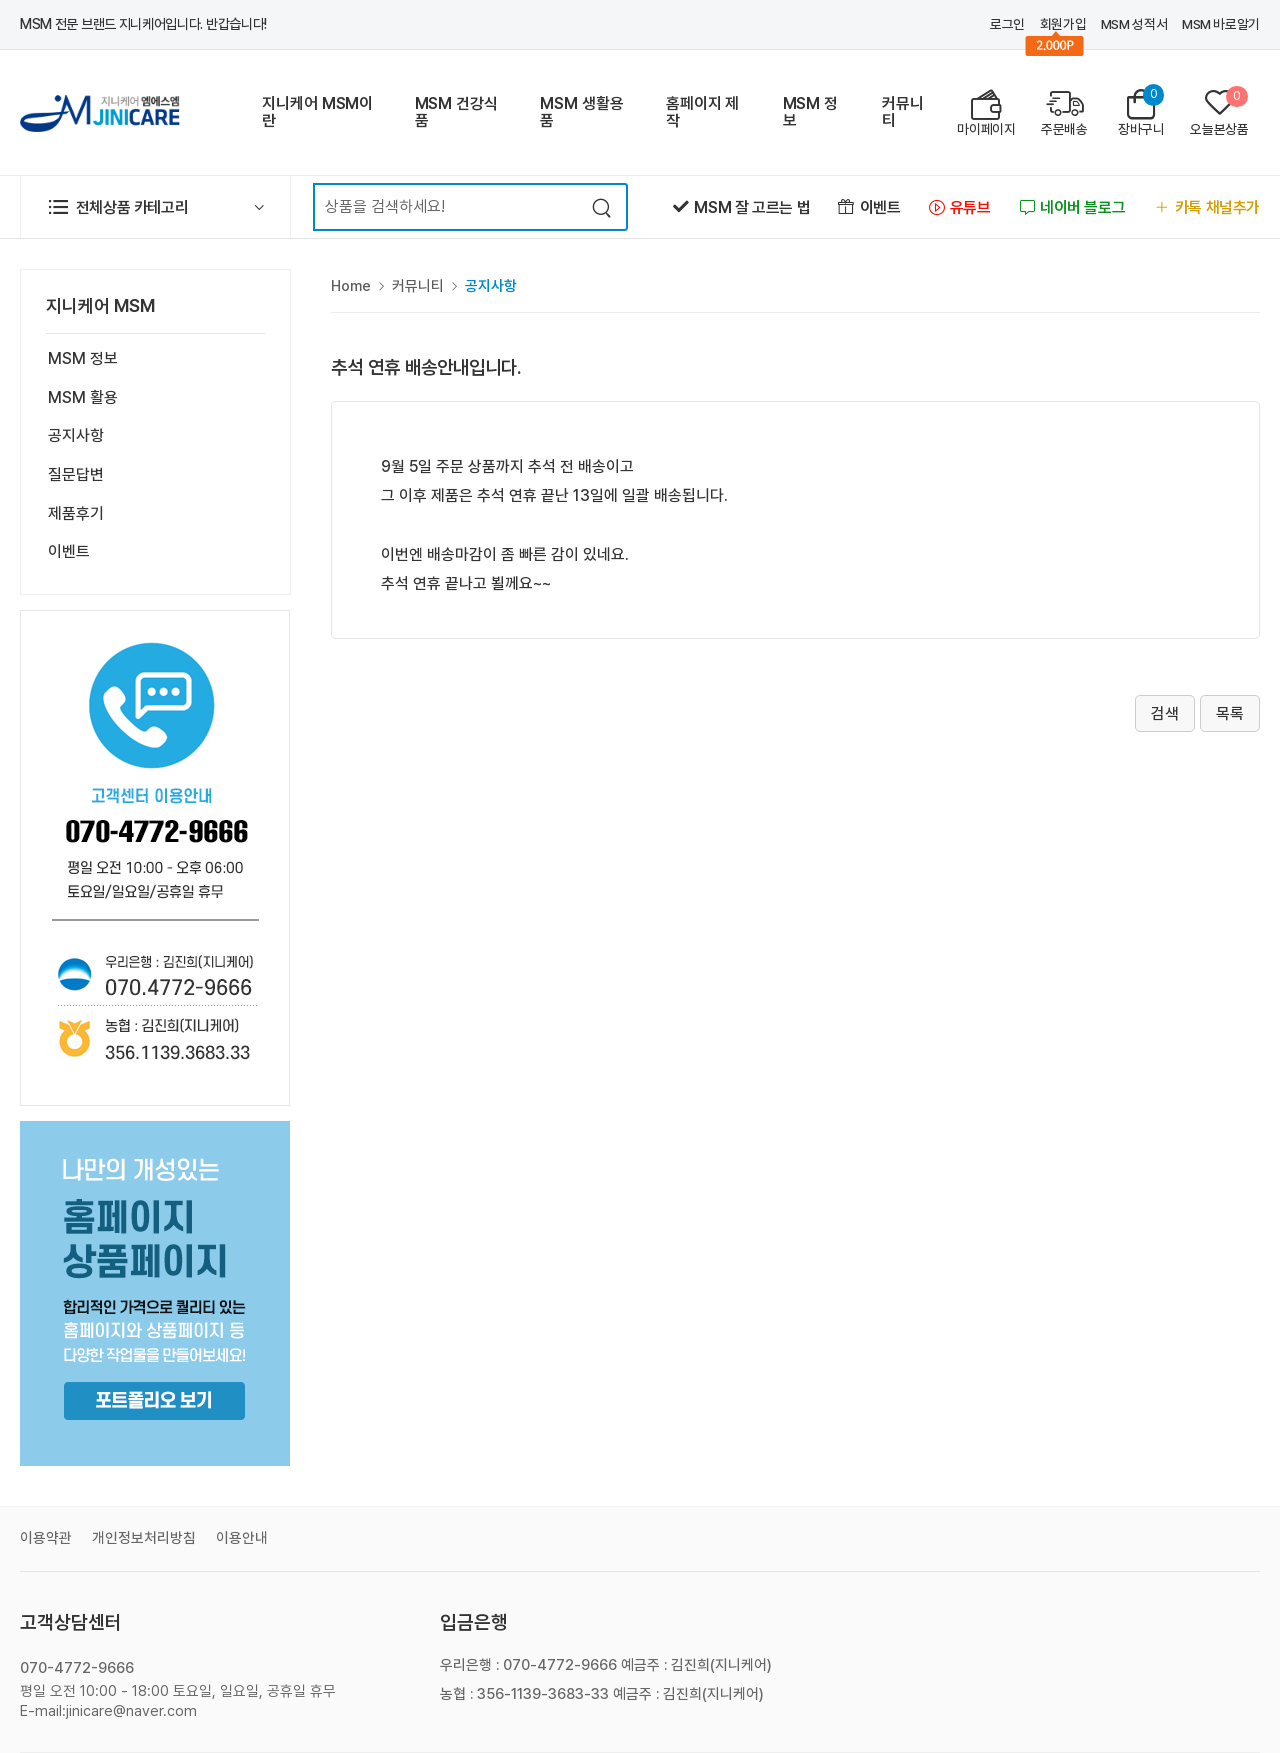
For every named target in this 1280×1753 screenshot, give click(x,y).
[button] (155, 207)
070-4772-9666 (77, 1668)
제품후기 (76, 513)
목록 (1230, 713)
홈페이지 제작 (702, 112)
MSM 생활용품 (581, 112)
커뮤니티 (903, 112)
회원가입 (1063, 24)
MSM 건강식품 (456, 112)
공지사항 (76, 435)
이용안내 (242, 1538)
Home (351, 286)
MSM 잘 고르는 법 (741, 207)
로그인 (1007, 24)
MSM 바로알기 (1221, 24)
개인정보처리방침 (144, 1538)
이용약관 (46, 1538)
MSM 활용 (83, 397)
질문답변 (76, 474)
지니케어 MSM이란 (317, 112)
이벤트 (869, 207)
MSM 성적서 (1134, 24)
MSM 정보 (810, 112)
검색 (1165, 713)
